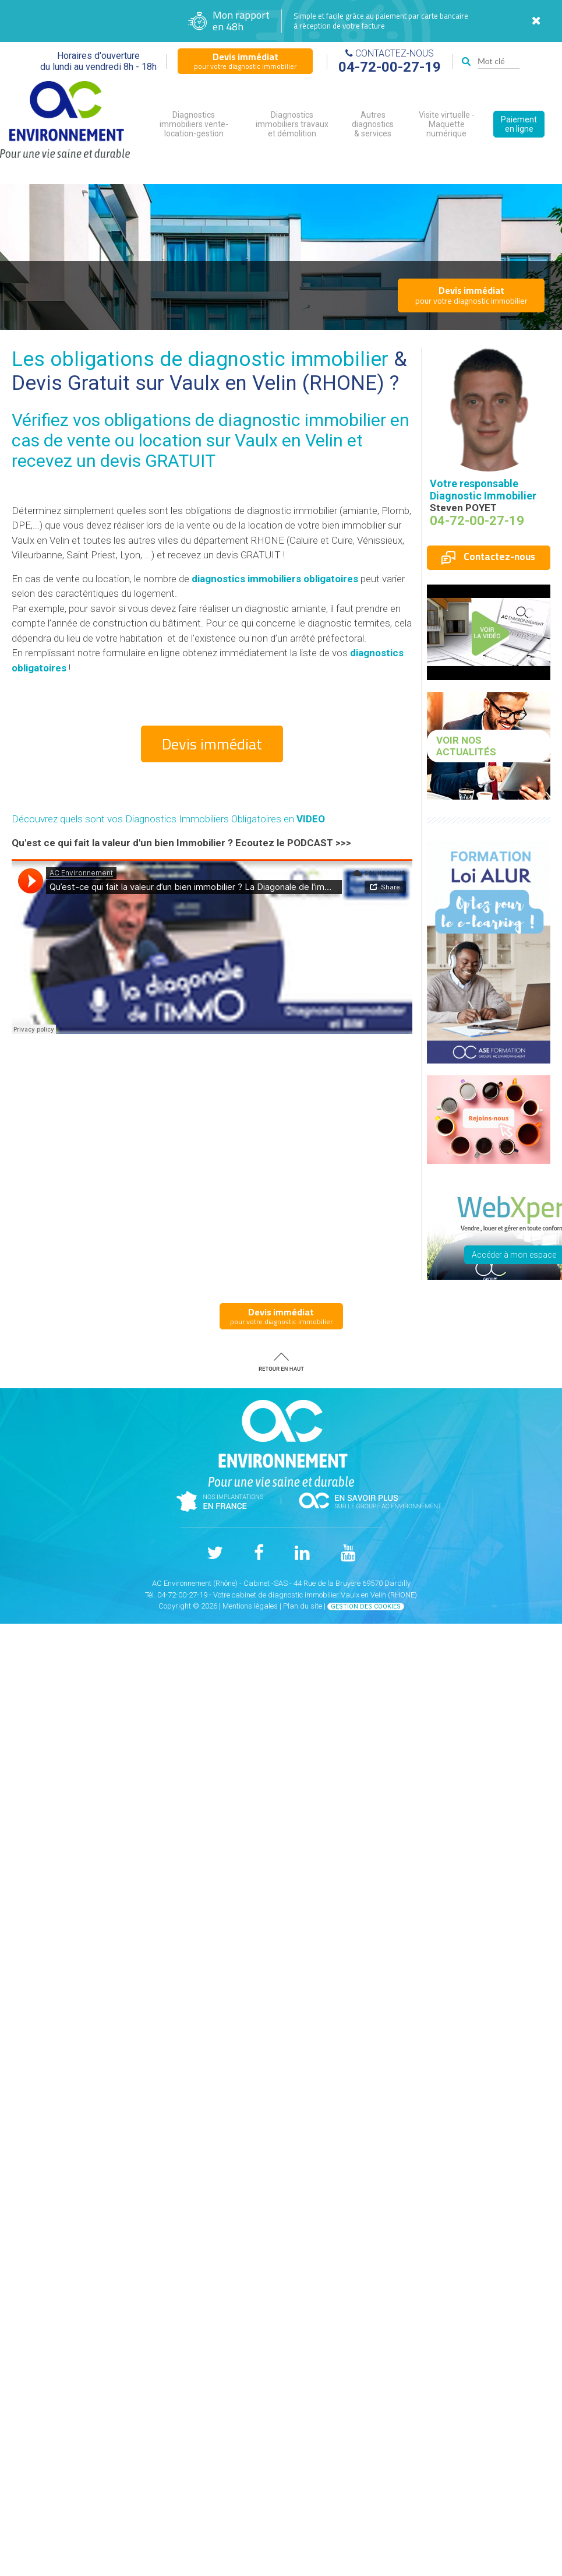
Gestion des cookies (366, 1606)
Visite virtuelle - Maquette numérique (447, 124)
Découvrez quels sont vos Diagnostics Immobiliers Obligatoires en (168, 819)
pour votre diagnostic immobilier (245, 60)
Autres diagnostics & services (373, 124)
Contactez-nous (488, 556)
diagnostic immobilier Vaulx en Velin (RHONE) (342, 1594)
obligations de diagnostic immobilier (245, 420)
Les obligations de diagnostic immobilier (200, 359)
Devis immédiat (212, 744)
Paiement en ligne (519, 124)
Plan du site (302, 1606)
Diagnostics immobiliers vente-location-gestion (194, 124)
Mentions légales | (252, 1606)
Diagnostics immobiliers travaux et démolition (292, 124)
